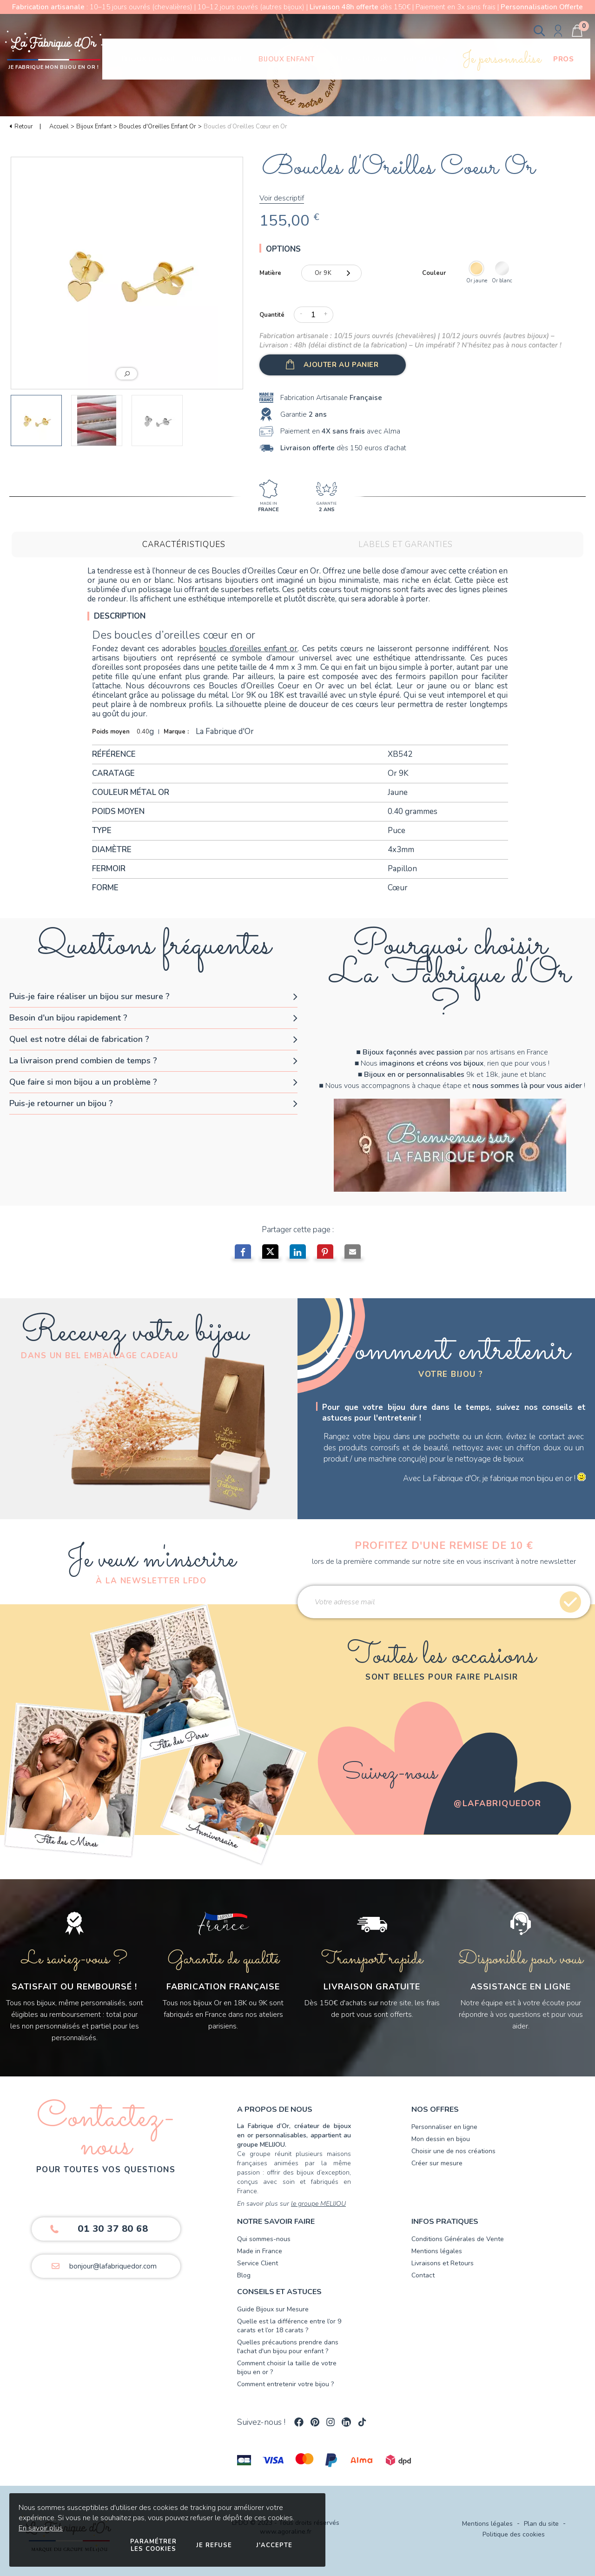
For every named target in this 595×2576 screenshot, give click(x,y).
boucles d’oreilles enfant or (248, 648)
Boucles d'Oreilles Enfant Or (157, 126)
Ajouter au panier (341, 364)
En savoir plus (41, 2528)
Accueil (59, 126)
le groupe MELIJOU (318, 2203)
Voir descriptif (281, 198)
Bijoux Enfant (94, 126)
